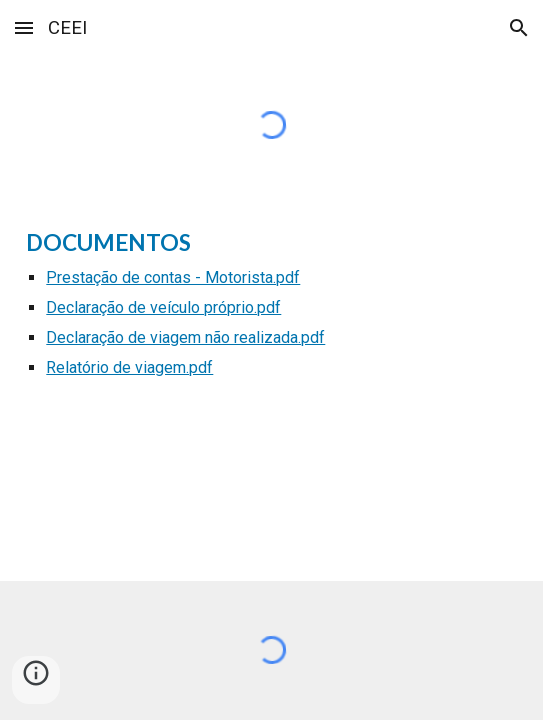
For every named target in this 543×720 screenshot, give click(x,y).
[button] (24, 27)
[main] (271, 312)
